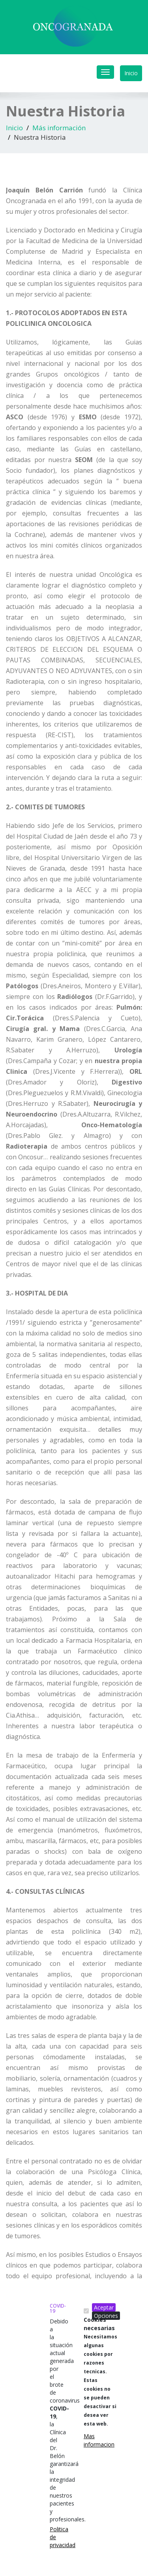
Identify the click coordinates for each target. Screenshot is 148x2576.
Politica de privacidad (53, 2537)
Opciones (106, 2315)
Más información (59, 127)
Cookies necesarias (100, 2371)
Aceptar (104, 2307)
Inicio (131, 73)
